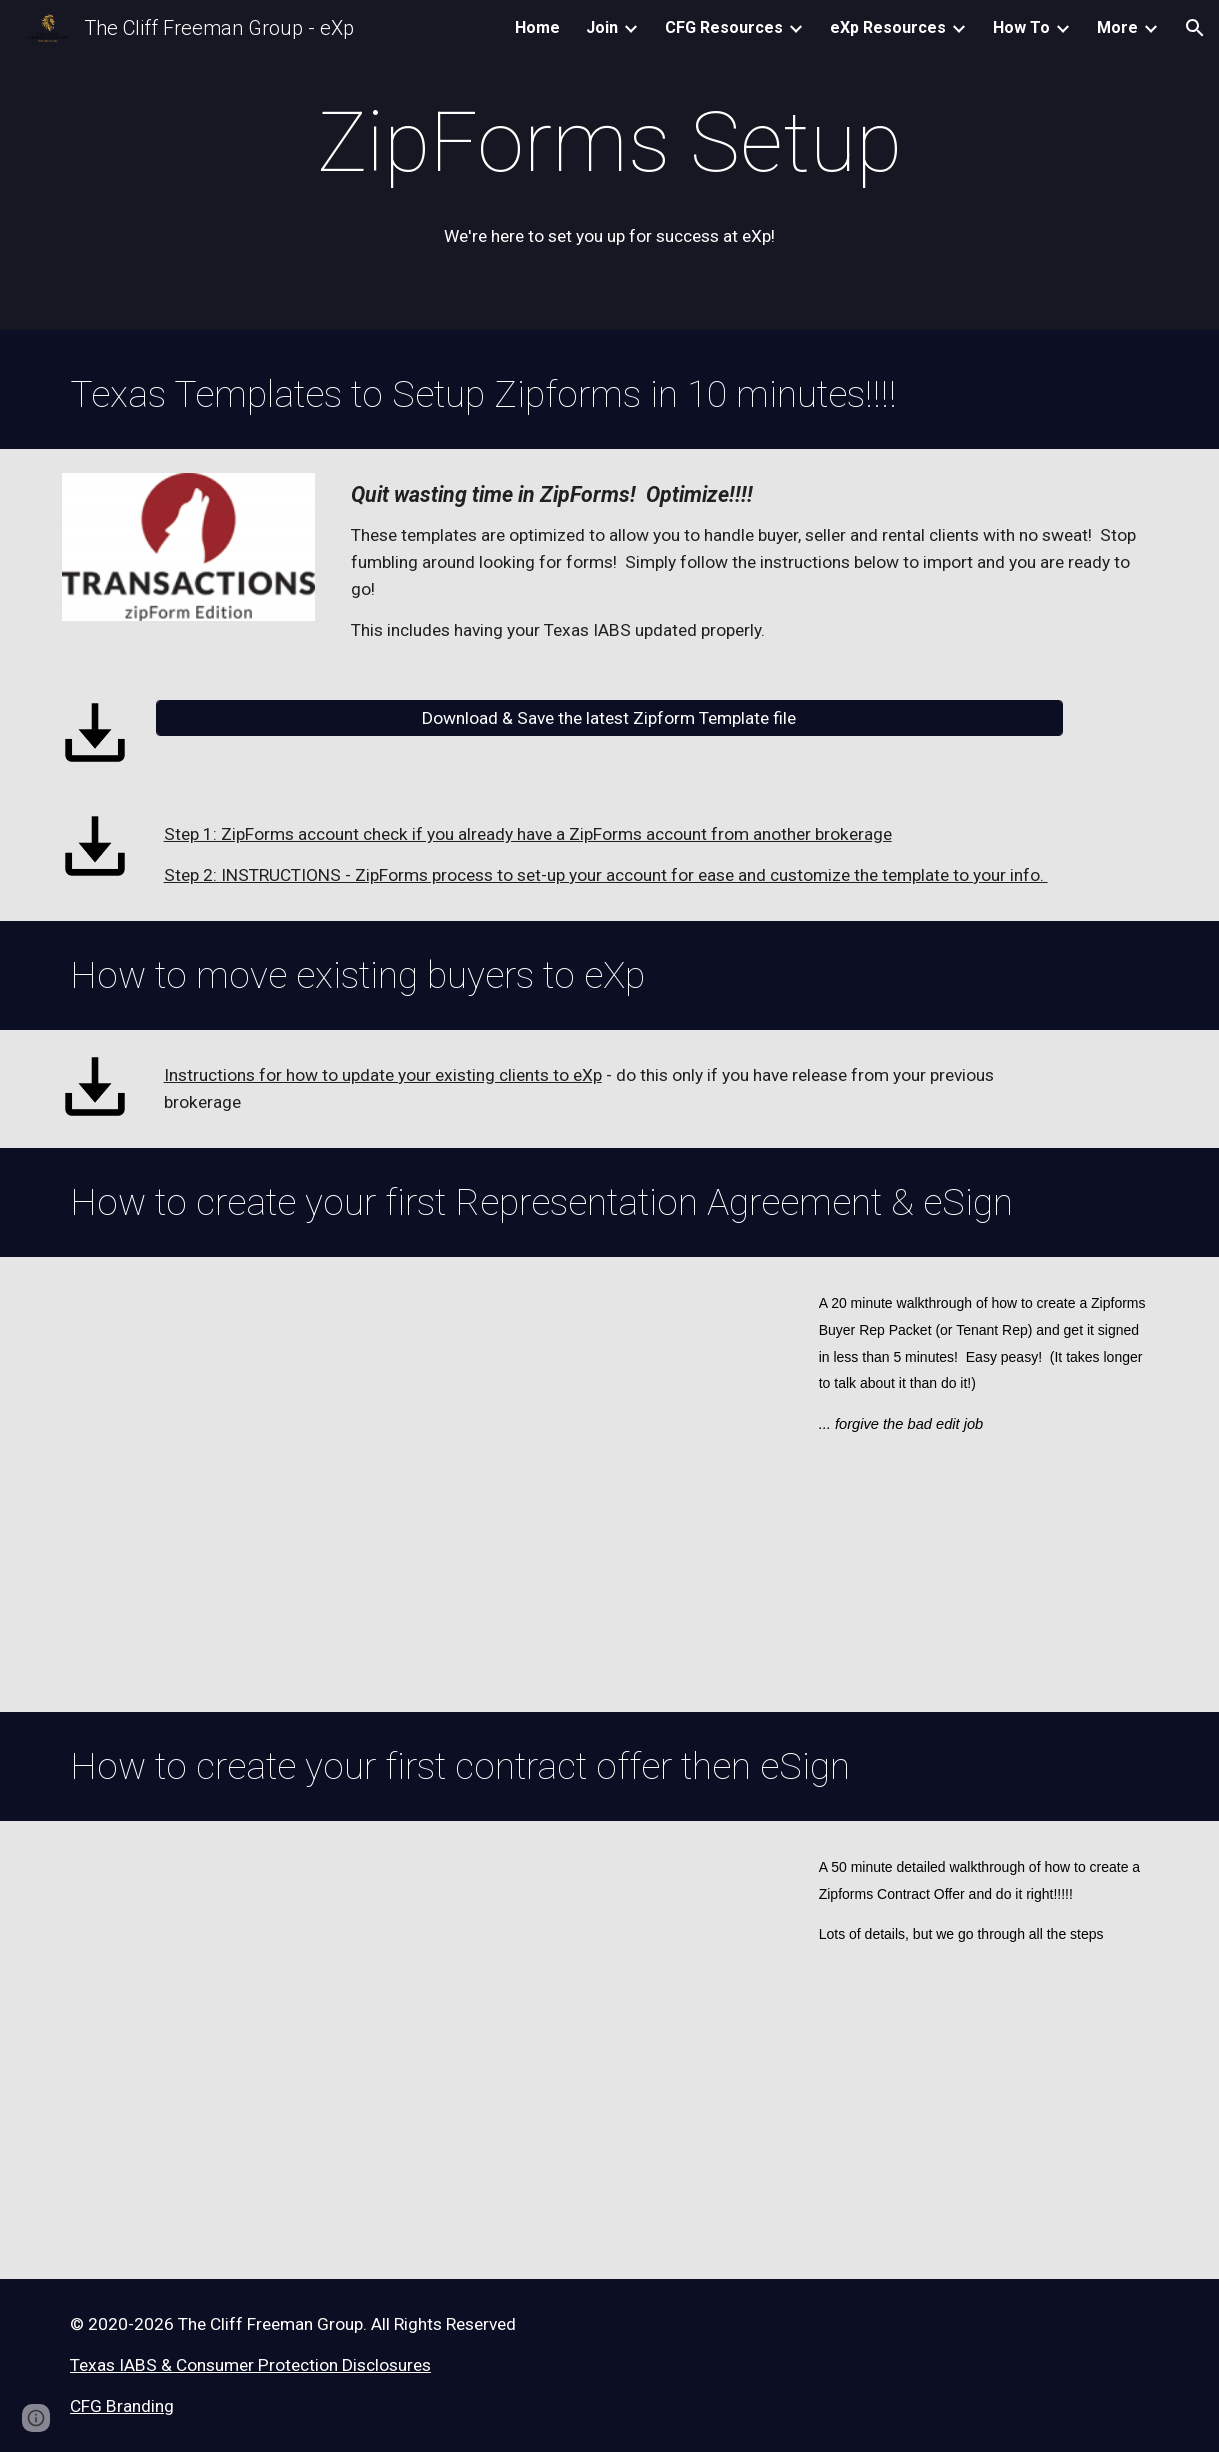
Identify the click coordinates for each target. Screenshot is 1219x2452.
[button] (1195, 28)
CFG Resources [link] (724, 27)
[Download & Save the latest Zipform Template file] (610, 717)
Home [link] (537, 27)
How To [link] (1021, 27)
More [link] (1117, 27)
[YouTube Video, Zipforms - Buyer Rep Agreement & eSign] (422, 1484)
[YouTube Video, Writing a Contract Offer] (422, 2050)
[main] (609, 142)
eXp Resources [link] (888, 27)
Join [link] (602, 27)
